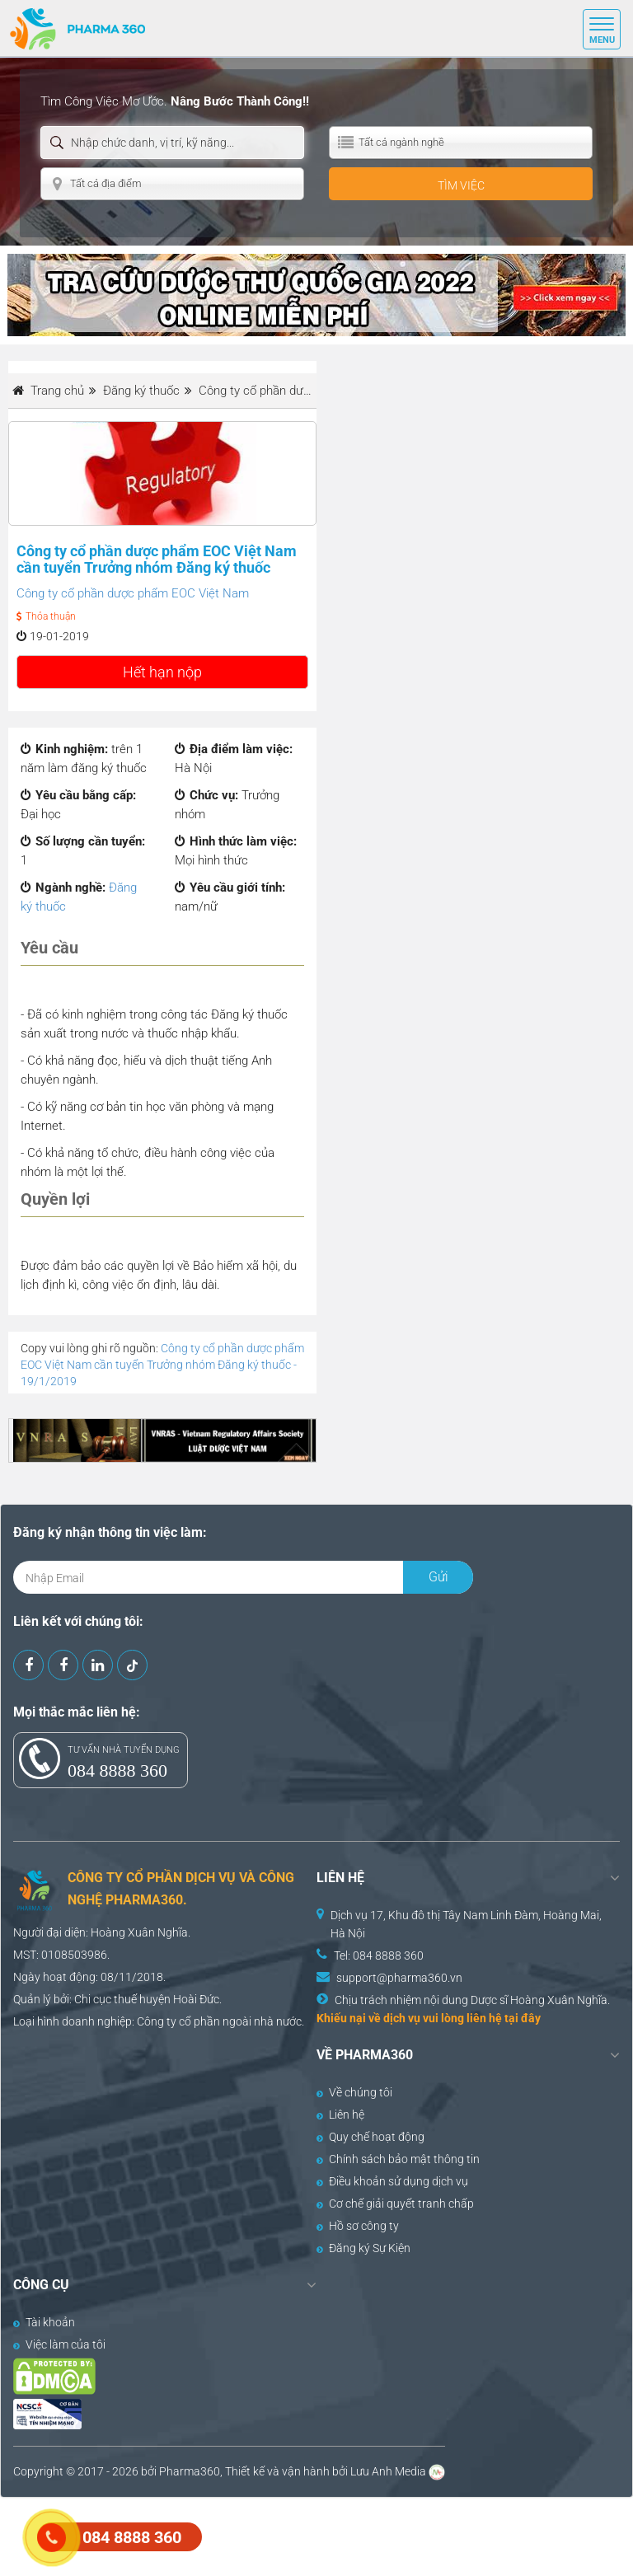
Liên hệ (340, 2114)
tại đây (522, 2018)
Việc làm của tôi (59, 2344)
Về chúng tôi (354, 2092)
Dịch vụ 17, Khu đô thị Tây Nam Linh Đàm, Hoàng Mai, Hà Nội (466, 1924)
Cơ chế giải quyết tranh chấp (395, 2203)
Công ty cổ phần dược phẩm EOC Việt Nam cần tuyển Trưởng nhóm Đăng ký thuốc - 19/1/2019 (162, 1365)
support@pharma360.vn (399, 1977)
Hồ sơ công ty (357, 2225)
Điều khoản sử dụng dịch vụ (392, 2181)
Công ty (156, 2021)
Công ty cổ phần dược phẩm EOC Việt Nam (132, 593)
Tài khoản (44, 2322)
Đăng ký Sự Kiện (363, 2248)
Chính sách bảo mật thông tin (398, 2159)
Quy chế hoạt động (370, 2136)
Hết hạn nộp (162, 672)
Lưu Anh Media (388, 2471)
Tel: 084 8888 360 (379, 1955)
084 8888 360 (117, 1770)
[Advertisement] (300, 2535)
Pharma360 (189, 2471)
